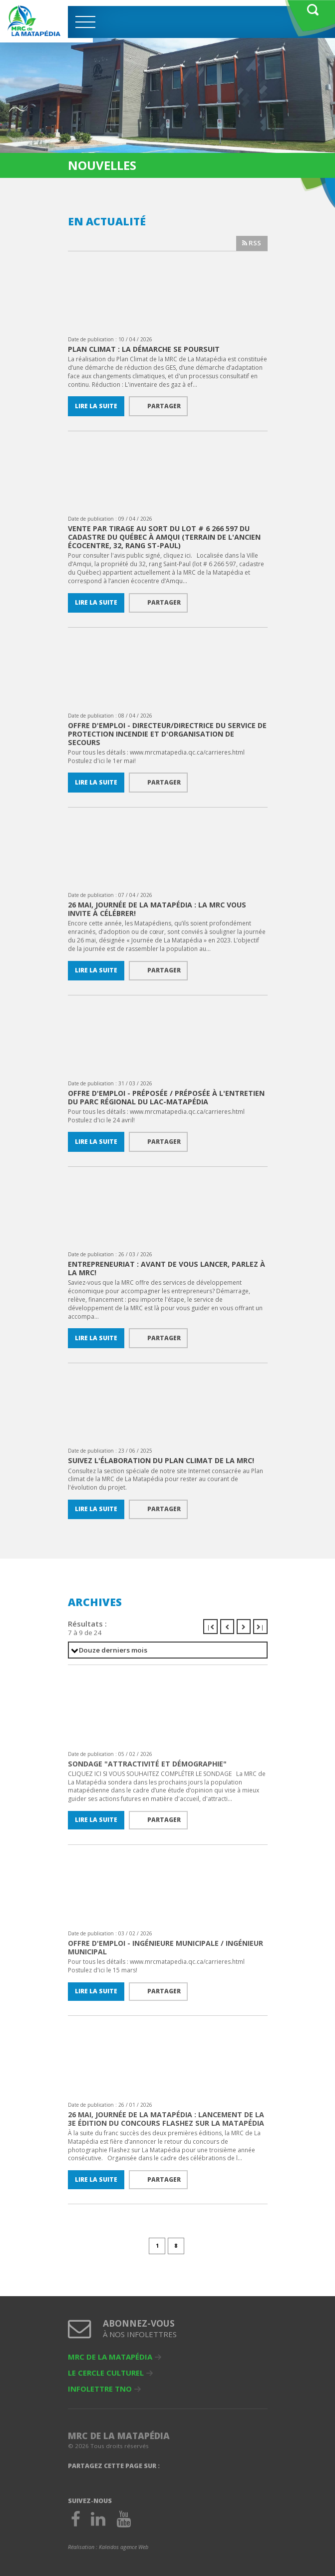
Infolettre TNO (100, 2389)
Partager (164, 406)
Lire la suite (96, 406)
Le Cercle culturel (106, 2373)
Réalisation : (108, 2547)
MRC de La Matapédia (110, 2357)
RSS (251, 242)
